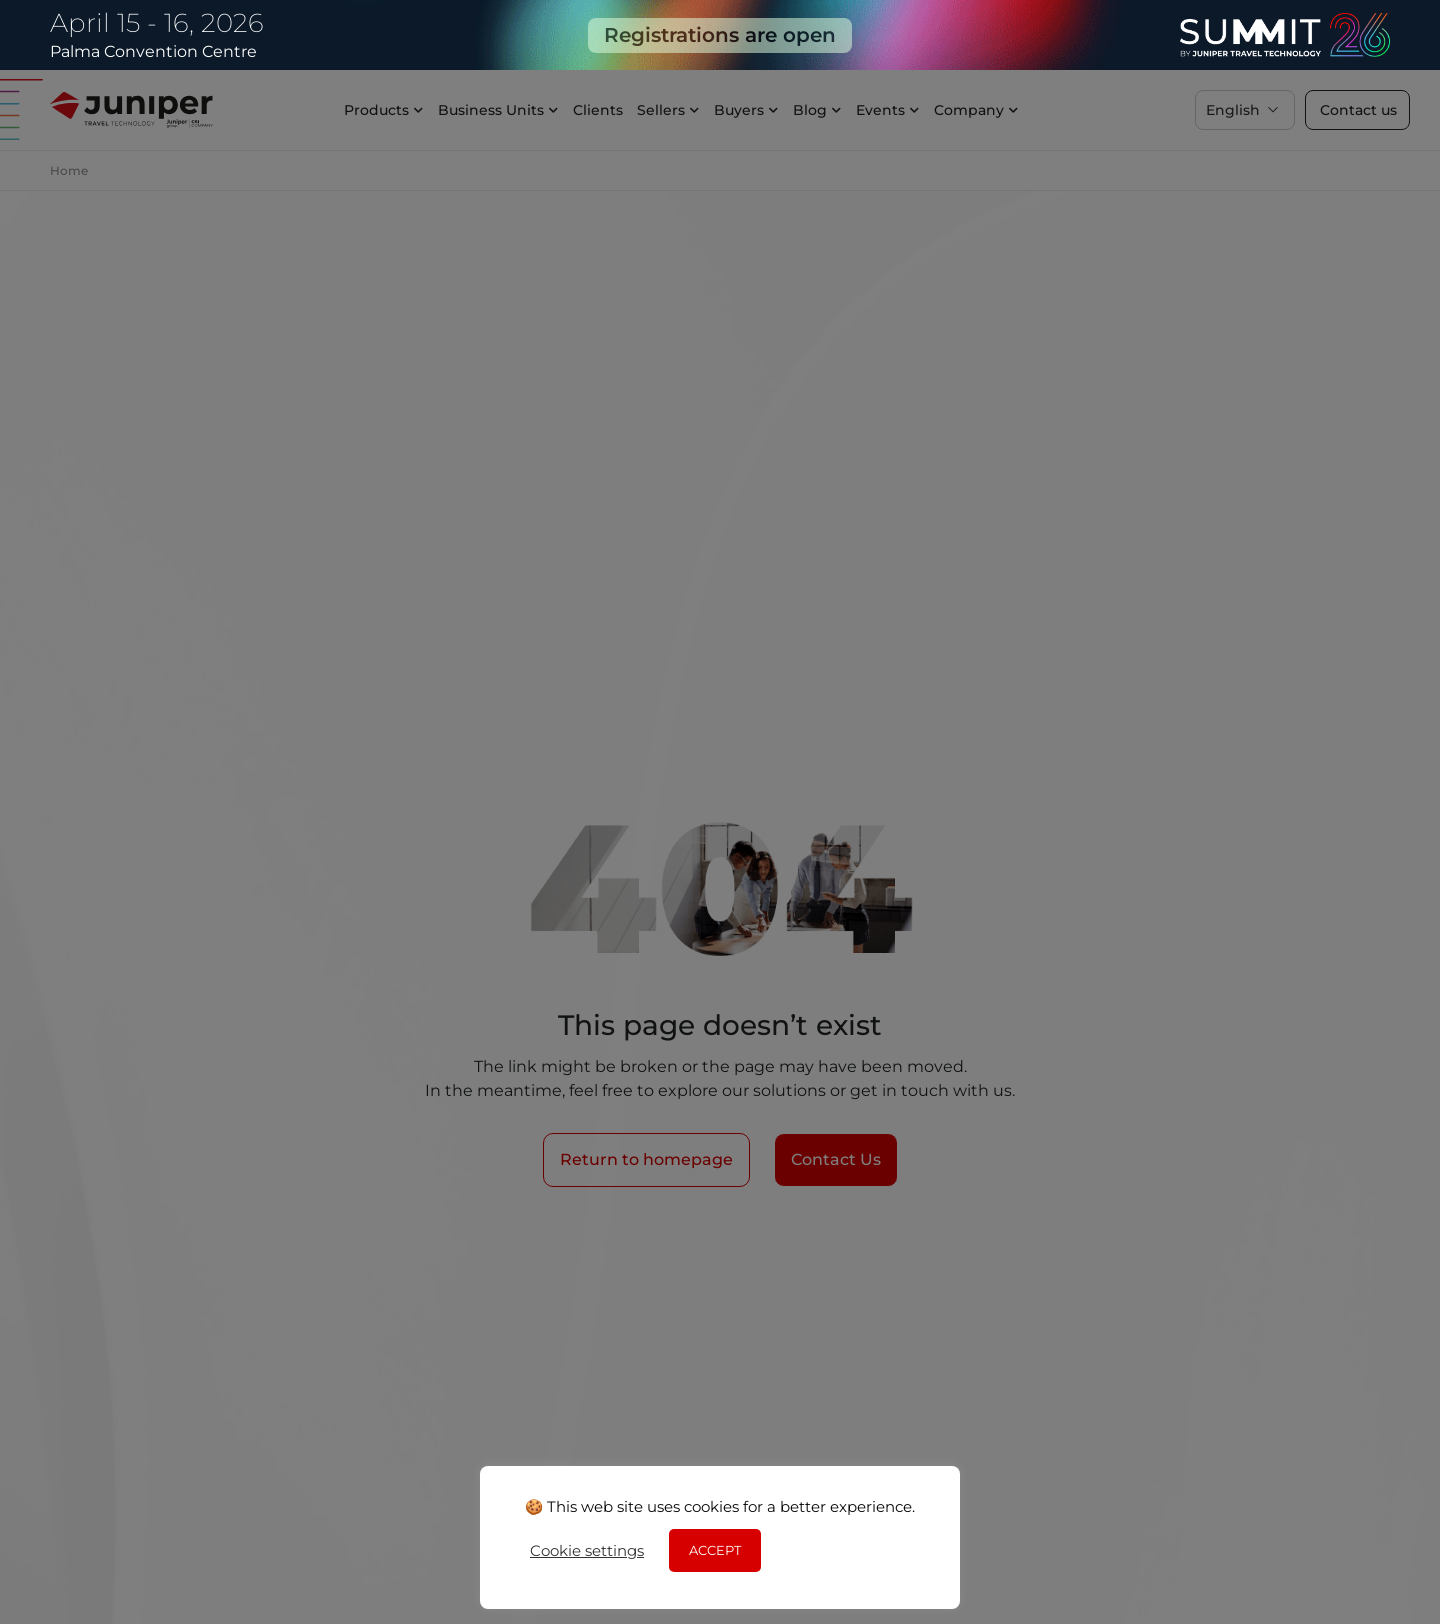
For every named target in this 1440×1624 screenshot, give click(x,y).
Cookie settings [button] (587, 1551)
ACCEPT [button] (715, 1550)
